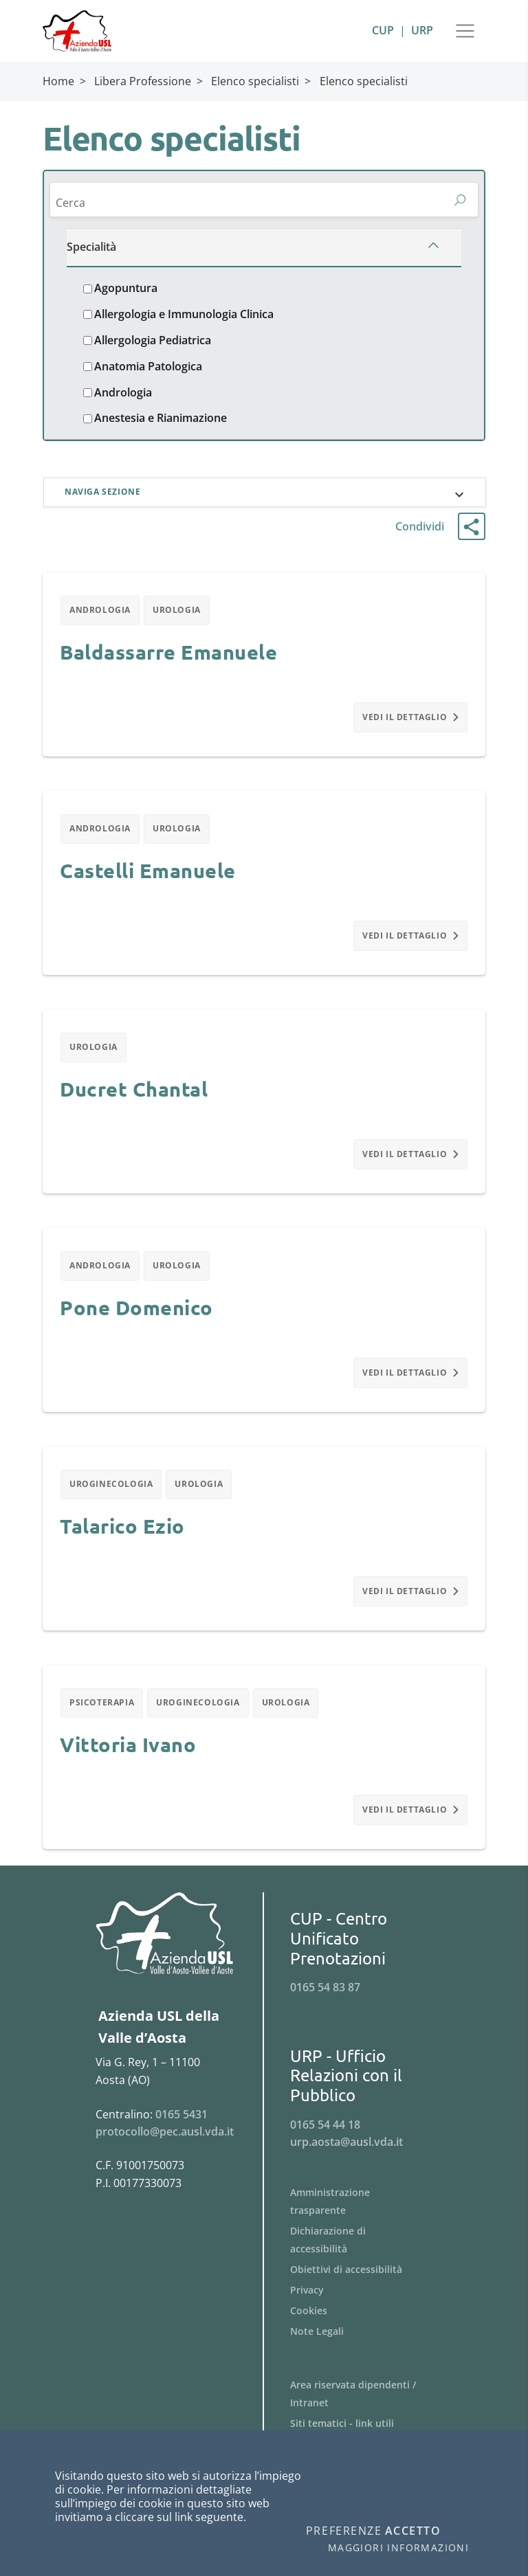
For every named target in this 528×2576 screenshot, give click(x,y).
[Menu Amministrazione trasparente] (365, 2217)
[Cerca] (247, 203)
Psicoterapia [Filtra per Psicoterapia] (103, 1717)
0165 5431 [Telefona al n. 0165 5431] (181, 2130)
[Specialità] (264, 250)
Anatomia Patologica (148, 369)
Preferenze (344, 2531)
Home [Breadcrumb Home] (58, 81)
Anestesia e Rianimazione (160, 421)
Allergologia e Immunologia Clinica (184, 317)
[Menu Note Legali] (365, 2347)
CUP (382, 30)
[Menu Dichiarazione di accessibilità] (365, 2256)
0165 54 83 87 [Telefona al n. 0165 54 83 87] (325, 2003)
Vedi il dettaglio (410, 722)
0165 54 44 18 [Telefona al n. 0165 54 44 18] (325, 2140)
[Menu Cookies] (365, 2327)
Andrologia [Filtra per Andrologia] (101, 614)
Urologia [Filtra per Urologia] (181, 614)
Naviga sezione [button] (104, 496)
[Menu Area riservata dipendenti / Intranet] (365, 2410)
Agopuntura (125, 291)
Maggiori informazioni (398, 2548)
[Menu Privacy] (365, 2306)
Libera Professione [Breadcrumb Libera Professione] (142, 81)
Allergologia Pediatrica (152, 343)
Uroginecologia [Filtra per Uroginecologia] (112, 1496)
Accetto (413, 2531)
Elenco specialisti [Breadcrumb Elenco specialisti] (255, 81)
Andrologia (123, 395)
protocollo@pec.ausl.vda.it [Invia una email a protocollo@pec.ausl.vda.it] (165, 2147)
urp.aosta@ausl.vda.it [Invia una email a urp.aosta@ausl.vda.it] (346, 2157)
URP (421, 30)
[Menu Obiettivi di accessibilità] (365, 2285)
